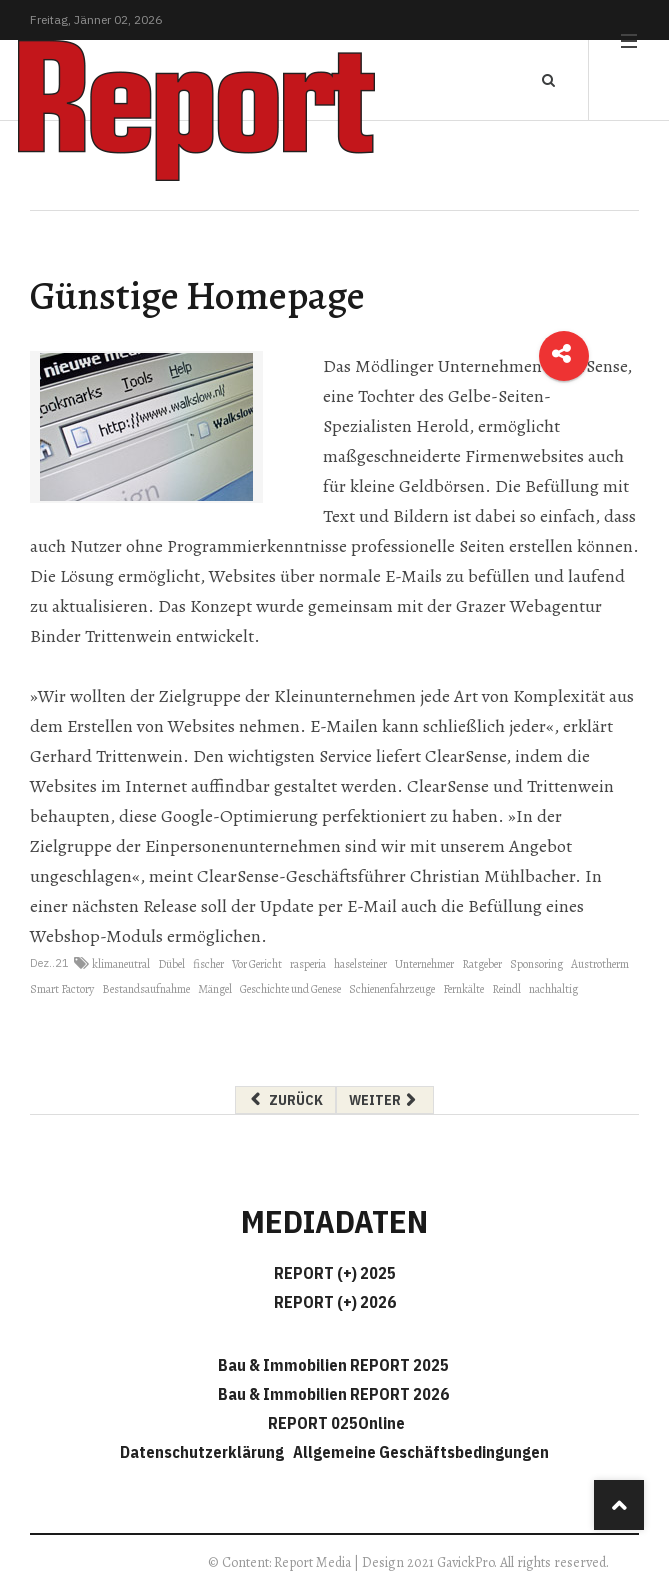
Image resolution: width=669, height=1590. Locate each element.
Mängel (215, 989)
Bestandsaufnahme (146, 989)
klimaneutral (121, 964)
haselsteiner (360, 964)
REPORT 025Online (335, 1423)
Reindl (506, 989)
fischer (208, 964)
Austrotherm (600, 964)
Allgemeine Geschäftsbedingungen (421, 1452)
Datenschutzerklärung (205, 1452)
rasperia (308, 964)
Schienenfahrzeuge (392, 989)
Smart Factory (62, 989)
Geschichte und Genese (290, 989)
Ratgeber (482, 964)
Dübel (171, 964)
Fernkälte (463, 989)
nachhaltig (553, 989)
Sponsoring (536, 964)
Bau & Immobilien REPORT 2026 (333, 1394)
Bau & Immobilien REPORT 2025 (333, 1365)
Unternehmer (424, 964)
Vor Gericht (257, 964)
